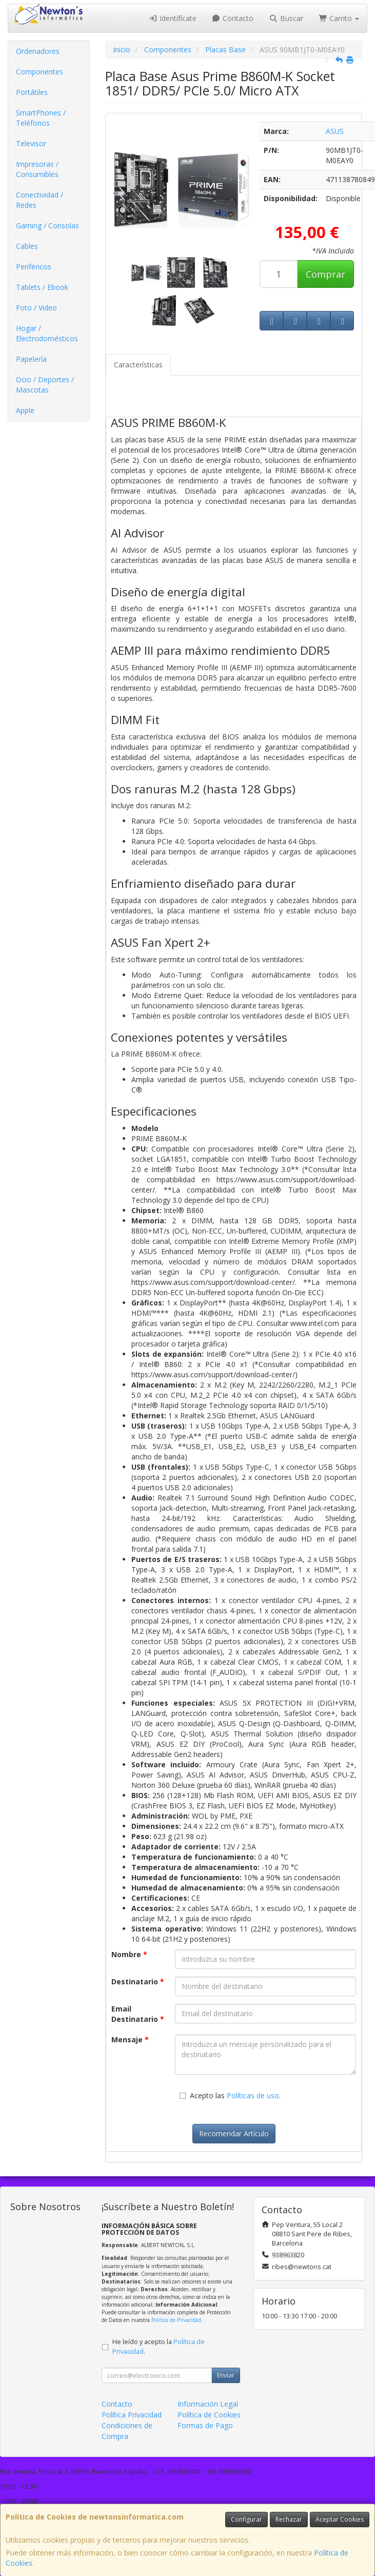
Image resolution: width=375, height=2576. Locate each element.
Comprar (325, 274)
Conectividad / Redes (39, 200)
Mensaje (130, 2039)
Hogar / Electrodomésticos (47, 333)
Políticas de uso (253, 2095)
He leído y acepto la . (158, 2346)
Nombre (129, 1954)
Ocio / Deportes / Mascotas (45, 385)
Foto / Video (36, 308)
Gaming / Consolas (47, 225)
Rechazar (288, 2519)
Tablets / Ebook (42, 287)
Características (138, 364)
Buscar (286, 18)
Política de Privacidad (176, 2320)
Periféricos (33, 266)
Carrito (339, 18)
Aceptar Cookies (339, 2519)
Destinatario (137, 1981)
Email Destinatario (137, 2014)
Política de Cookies (209, 2414)
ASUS (335, 131)
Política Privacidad (132, 2414)
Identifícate (172, 18)
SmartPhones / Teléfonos (41, 118)
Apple (25, 410)
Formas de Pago (205, 2425)
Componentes (39, 71)
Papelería (31, 359)
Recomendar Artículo (234, 2133)
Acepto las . (235, 2095)
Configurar (246, 2519)
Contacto (233, 18)
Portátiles (32, 92)
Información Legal (207, 2404)
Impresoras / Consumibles (37, 169)
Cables (27, 246)
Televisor (31, 143)
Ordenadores (38, 51)
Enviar (225, 2375)
